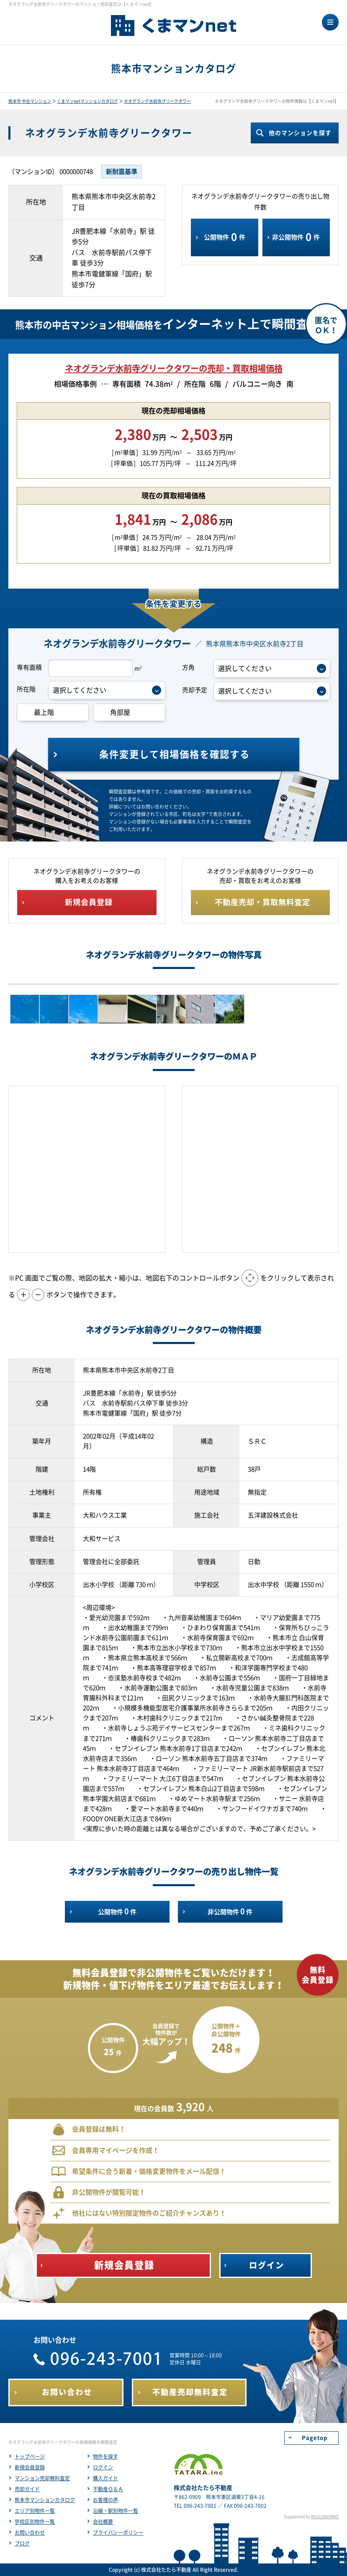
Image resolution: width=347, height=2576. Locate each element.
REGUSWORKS (325, 2517)
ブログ (22, 2543)
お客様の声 (105, 2499)
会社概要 (103, 2521)
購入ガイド (105, 2478)
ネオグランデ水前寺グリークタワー (157, 101)
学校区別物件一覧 (35, 2521)
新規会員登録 (30, 2467)
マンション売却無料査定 (42, 2478)
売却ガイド (27, 2489)
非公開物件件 (296, 237)
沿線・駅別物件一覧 (115, 2510)
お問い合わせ (30, 2532)
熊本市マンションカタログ (45, 2499)
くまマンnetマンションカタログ (87, 101)
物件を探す (105, 2456)
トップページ (30, 2456)
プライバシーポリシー (118, 2532)
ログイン (103, 2467)
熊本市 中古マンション (29, 101)
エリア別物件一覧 (35, 2510)
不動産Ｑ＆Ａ (108, 2489)
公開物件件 (224, 237)
